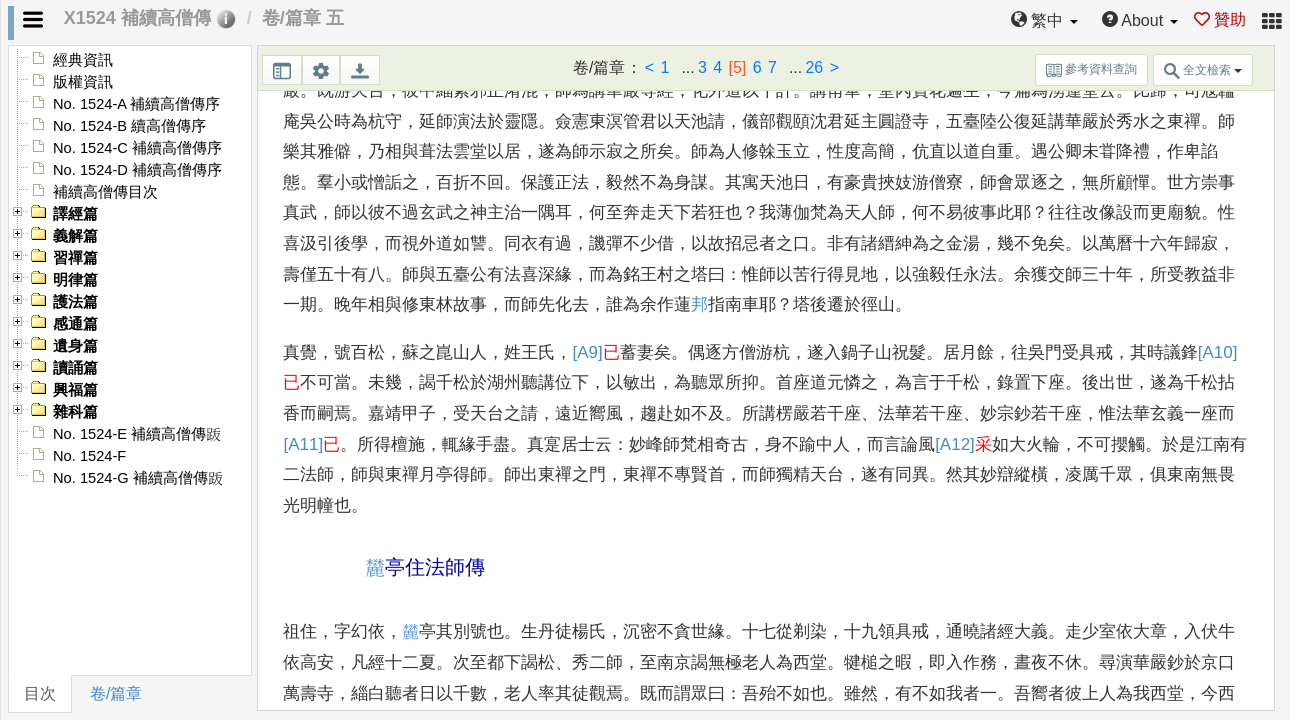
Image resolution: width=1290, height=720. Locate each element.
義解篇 (75, 236)
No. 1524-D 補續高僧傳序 (137, 170)
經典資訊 (83, 60)
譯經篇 (75, 214)
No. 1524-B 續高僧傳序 (129, 126)
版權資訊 (83, 82)
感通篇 (75, 324)
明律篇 (75, 280)
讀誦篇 (75, 368)
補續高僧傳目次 (105, 192)
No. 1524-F (89, 456)
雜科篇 (75, 412)
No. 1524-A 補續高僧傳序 (136, 104)
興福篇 (75, 390)
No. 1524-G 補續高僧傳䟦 (138, 478)
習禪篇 (75, 258)
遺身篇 (75, 346)
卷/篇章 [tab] (116, 693)
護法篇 (75, 302)
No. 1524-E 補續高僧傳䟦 (137, 434)
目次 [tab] (40, 693)
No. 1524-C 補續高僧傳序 (137, 148)
